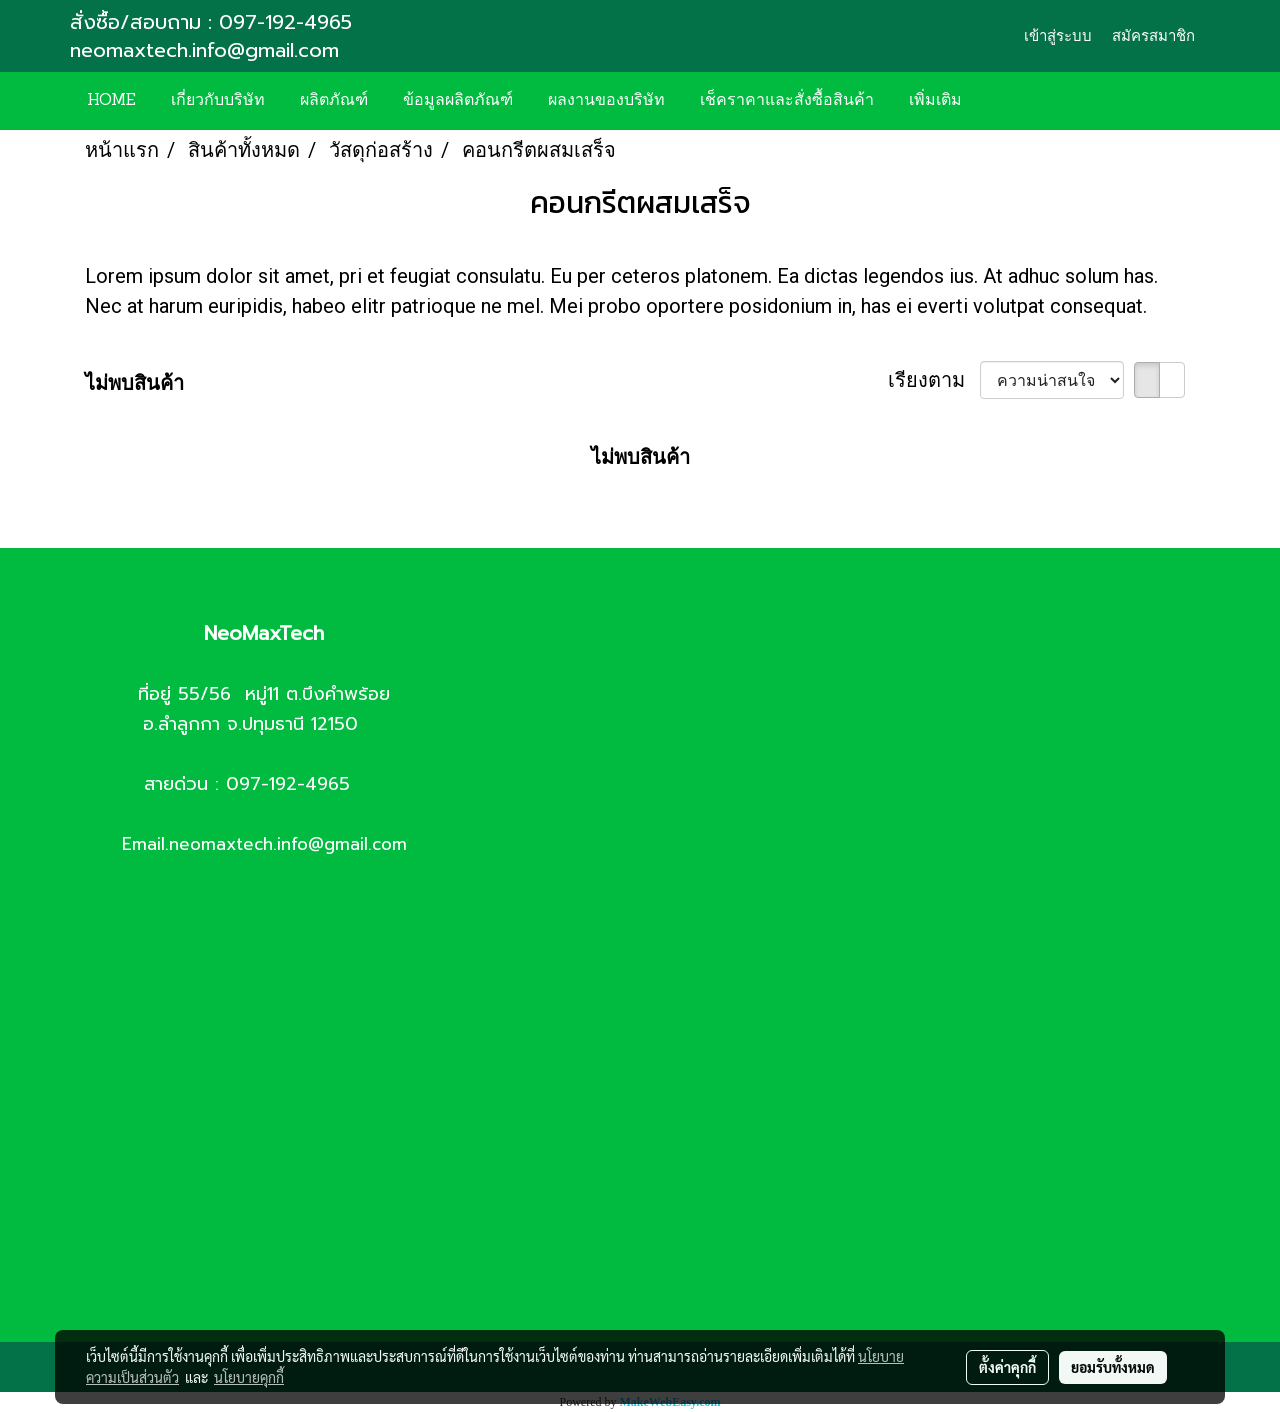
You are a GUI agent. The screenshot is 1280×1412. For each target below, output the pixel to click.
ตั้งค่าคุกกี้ (1007, 1367)
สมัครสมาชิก (1153, 36)
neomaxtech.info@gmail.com (208, 50)
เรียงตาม (934, 380)
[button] (1009, 101)
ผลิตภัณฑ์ (334, 101)
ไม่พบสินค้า (134, 383)
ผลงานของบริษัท (606, 101)
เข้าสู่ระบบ (1058, 36)
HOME (111, 101)
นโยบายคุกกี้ (249, 1377)
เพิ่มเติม (935, 101)
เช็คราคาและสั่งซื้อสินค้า (787, 101)
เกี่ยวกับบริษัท (218, 101)
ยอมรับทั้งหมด (1113, 1367)
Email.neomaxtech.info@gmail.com (264, 844)
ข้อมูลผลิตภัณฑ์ (458, 101)
